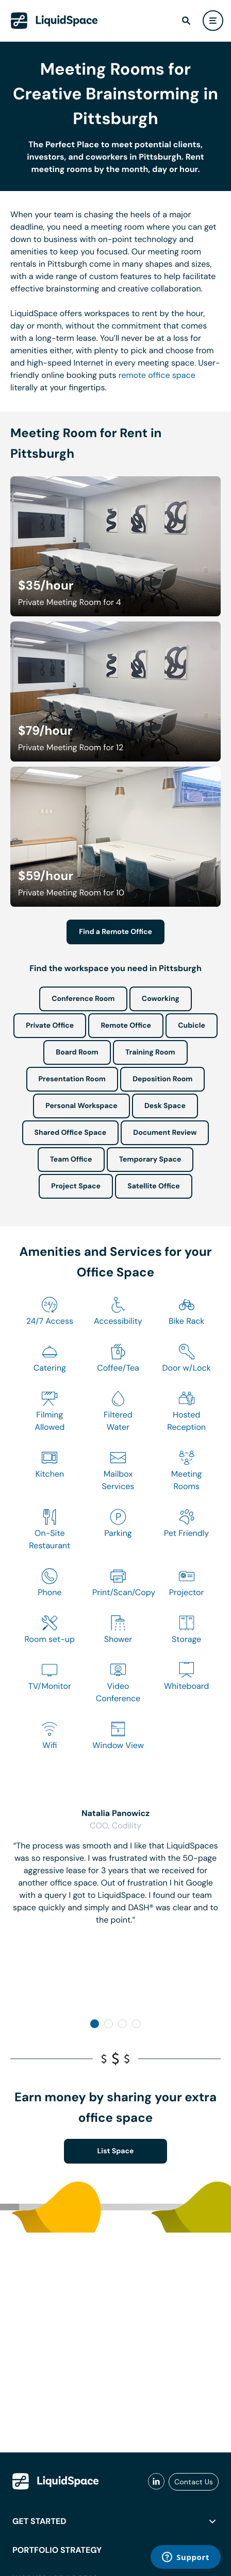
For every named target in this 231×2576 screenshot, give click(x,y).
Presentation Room (72, 1079)
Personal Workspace (81, 1106)
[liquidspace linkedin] (156, 2482)
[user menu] (213, 20)
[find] (186, 20)
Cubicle (191, 1025)
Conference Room (83, 999)
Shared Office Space (71, 1132)
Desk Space (165, 1106)
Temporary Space (150, 1159)
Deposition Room (162, 1079)
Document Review (164, 1132)
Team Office (71, 1159)
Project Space (76, 1186)
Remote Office (126, 1025)
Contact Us (193, 2481)
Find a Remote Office (115, 932)
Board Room (77, 1052)
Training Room (150, 1052)
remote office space (157, 375)
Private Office (50, 1025)
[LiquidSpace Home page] (54, 20)
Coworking (160, 999)
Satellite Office (153, 1186)
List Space (115, 2151)
